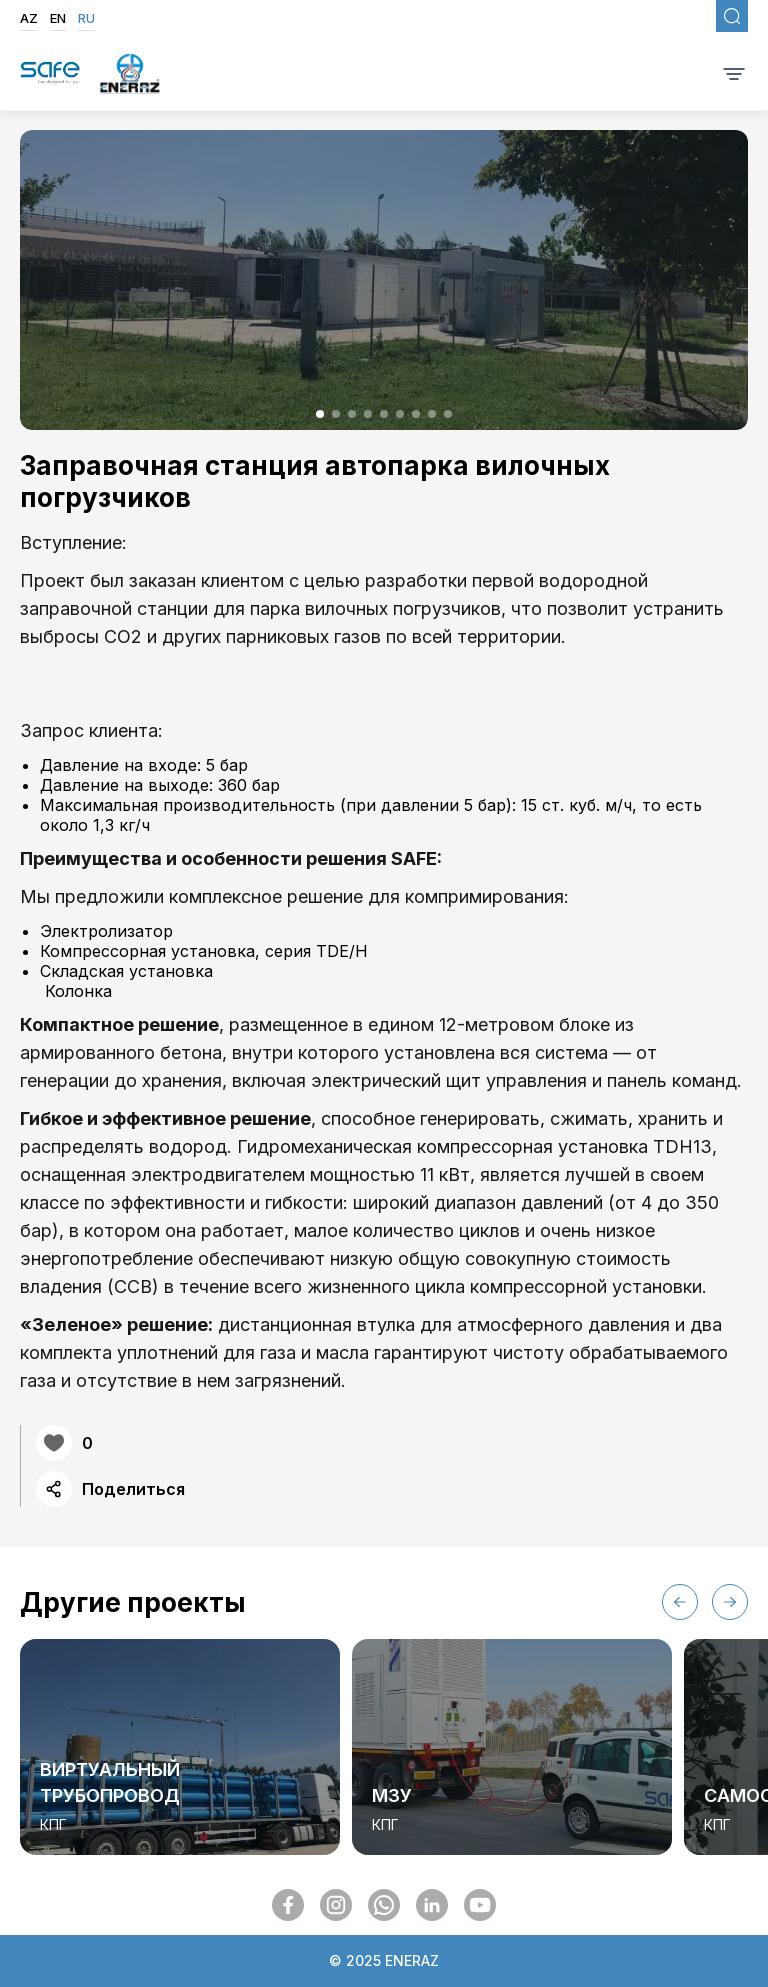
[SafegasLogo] (50, 75)
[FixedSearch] (732, 16)
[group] (180, 1747)
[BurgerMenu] (734, 75)
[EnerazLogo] (130, 75)
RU (86, 18)
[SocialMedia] (288, 1905)
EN (58, 18)
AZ (29, 18)
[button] (320, 414)
